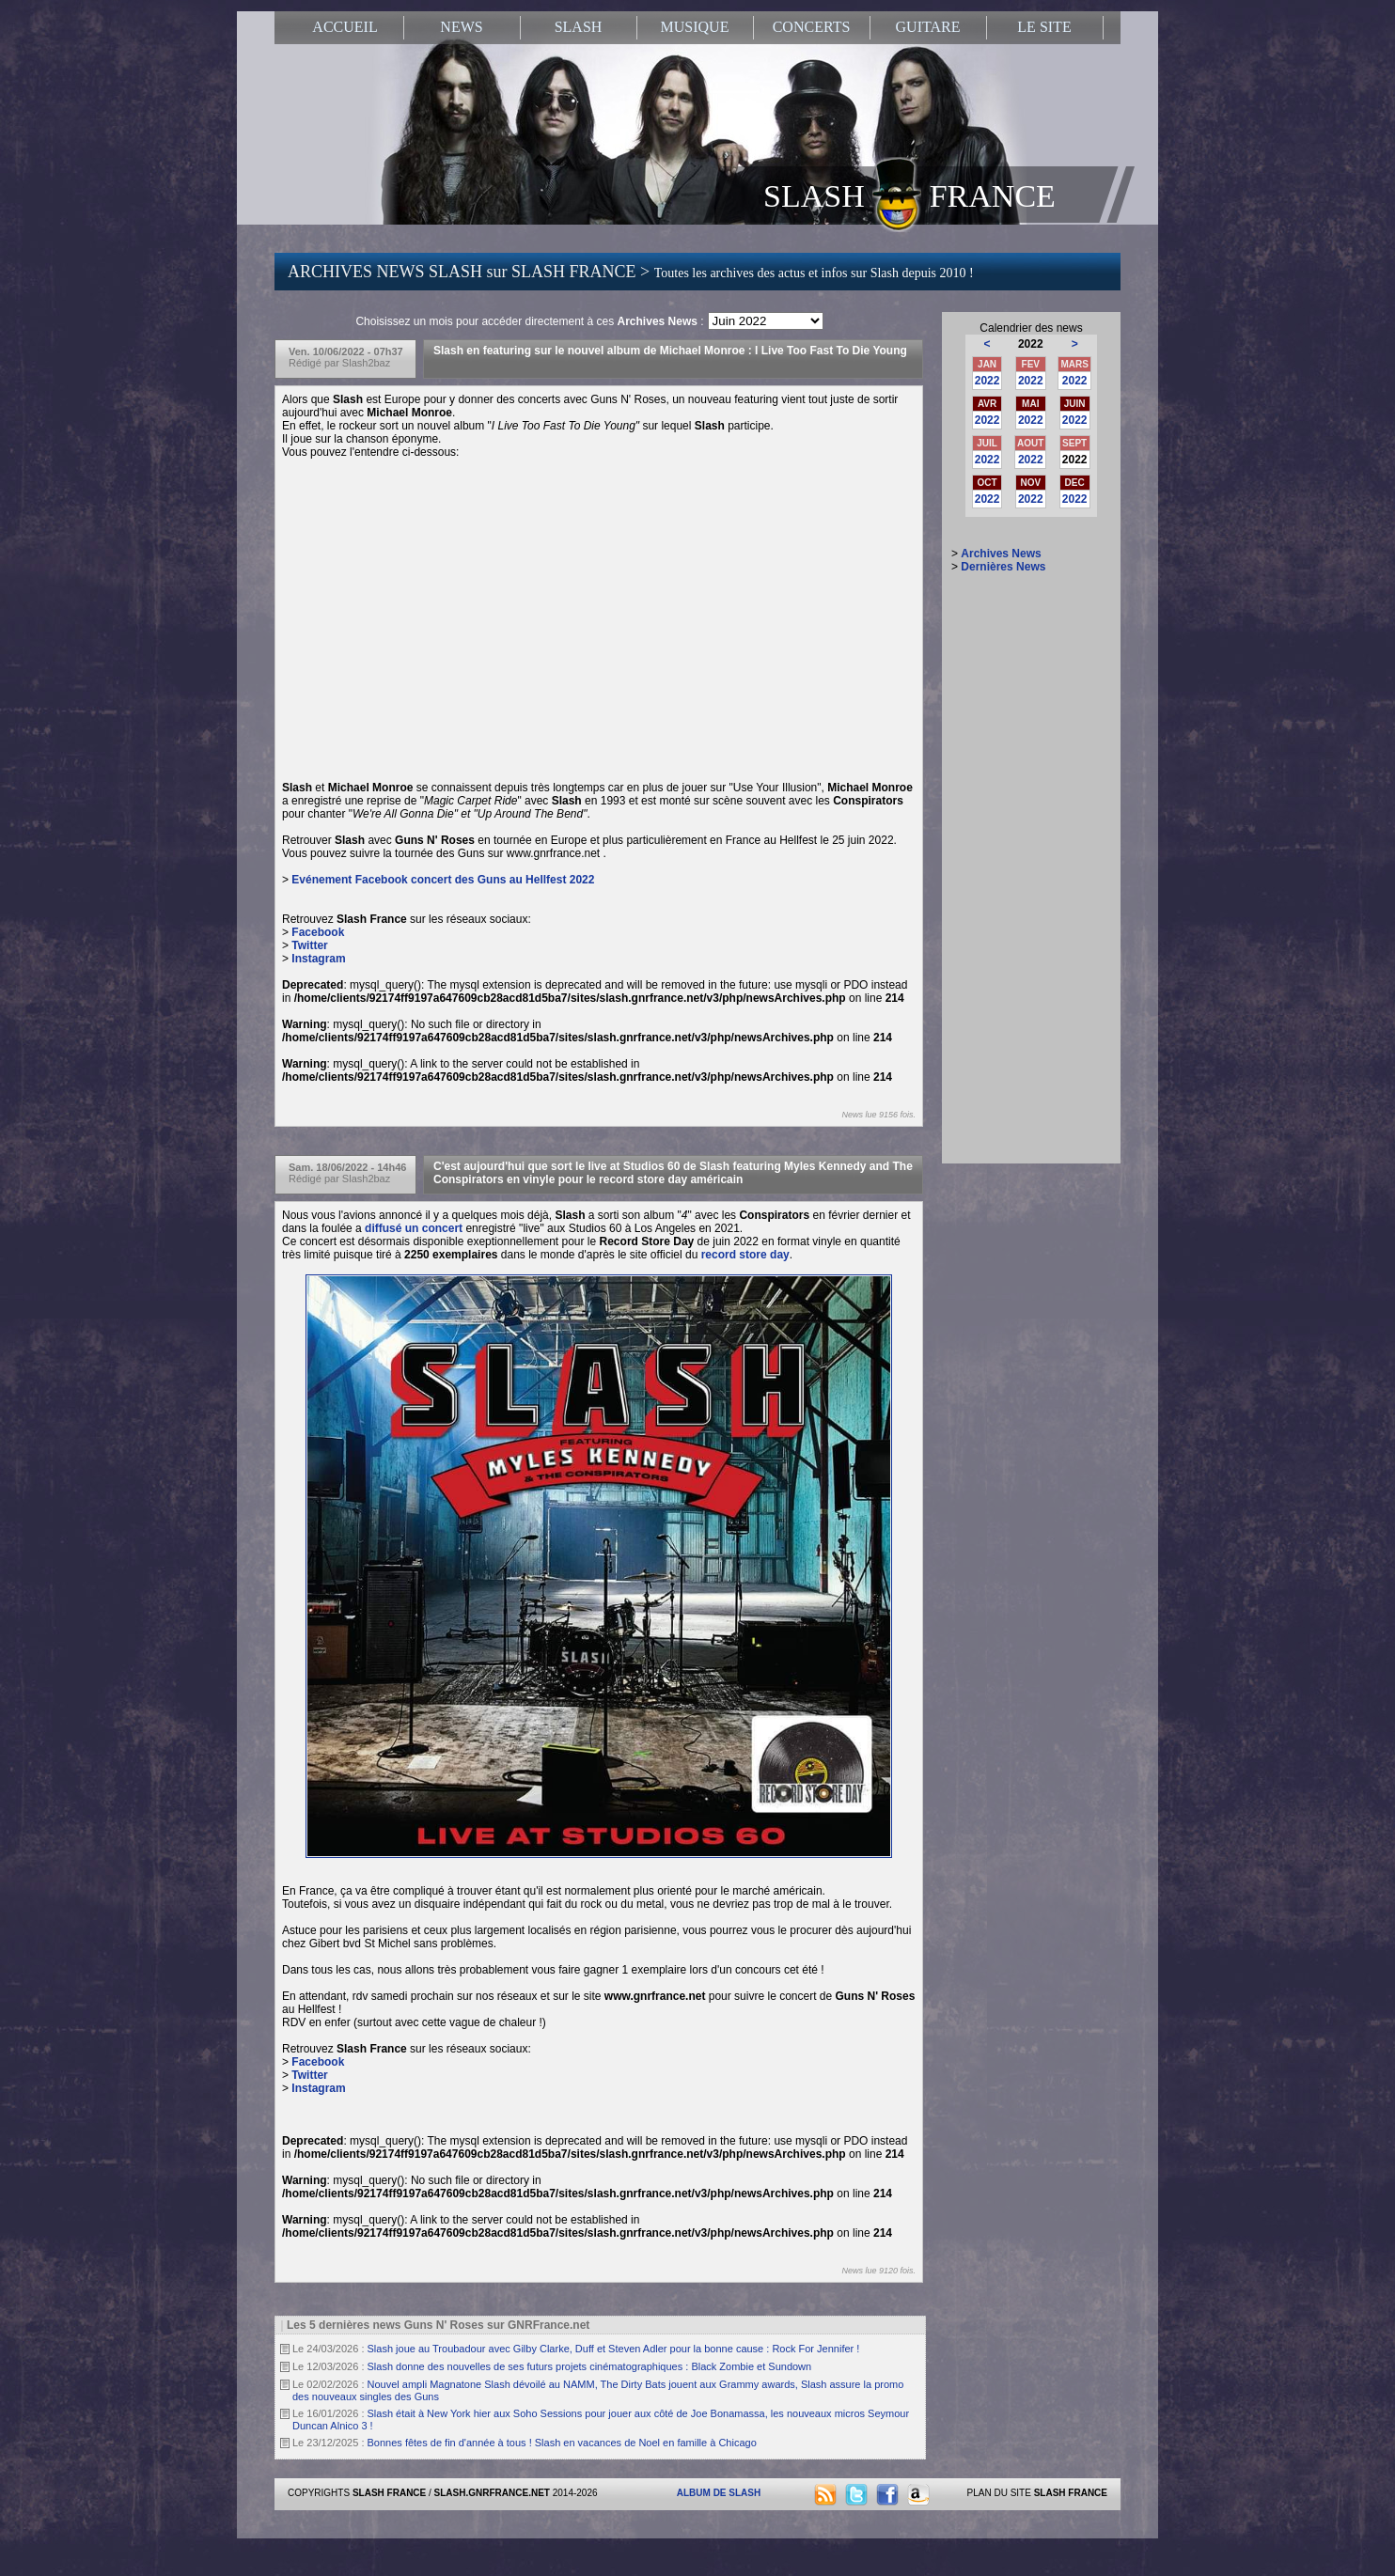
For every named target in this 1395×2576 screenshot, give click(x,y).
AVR (987, 403)
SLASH (579, 27)
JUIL (987, 443)
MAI (1030, 403)
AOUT (1030, 443)
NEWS (461, 27)
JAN (987, 364)
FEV (1031, 364)
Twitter (309, 945)
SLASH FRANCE (909, 194)
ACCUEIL (344, 27)
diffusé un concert (413, 1228)
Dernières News (1003, 566)
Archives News (1001, 553)
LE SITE (1044, 27)
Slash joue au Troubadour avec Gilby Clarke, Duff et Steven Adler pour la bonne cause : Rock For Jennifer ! (614, 2348)
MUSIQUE (695, 27)
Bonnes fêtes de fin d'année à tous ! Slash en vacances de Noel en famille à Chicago (562, 2442)
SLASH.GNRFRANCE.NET (492, 2493)
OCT (987, 482)
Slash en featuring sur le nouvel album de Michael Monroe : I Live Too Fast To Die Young (670, 350)
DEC (1075, 482)
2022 (987, 380)
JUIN (1075, 403)
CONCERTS (812, 27)
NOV (1030, 482)
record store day (745, 1254)
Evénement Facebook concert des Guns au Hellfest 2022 (442, 879)
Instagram (318, 958)
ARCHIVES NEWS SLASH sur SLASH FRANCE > (631, 271)
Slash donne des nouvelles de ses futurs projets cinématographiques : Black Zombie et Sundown (590, 2366)
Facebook (317, 932)
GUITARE (928, 27)
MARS (1074, 364)
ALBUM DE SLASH (718, 2493)
